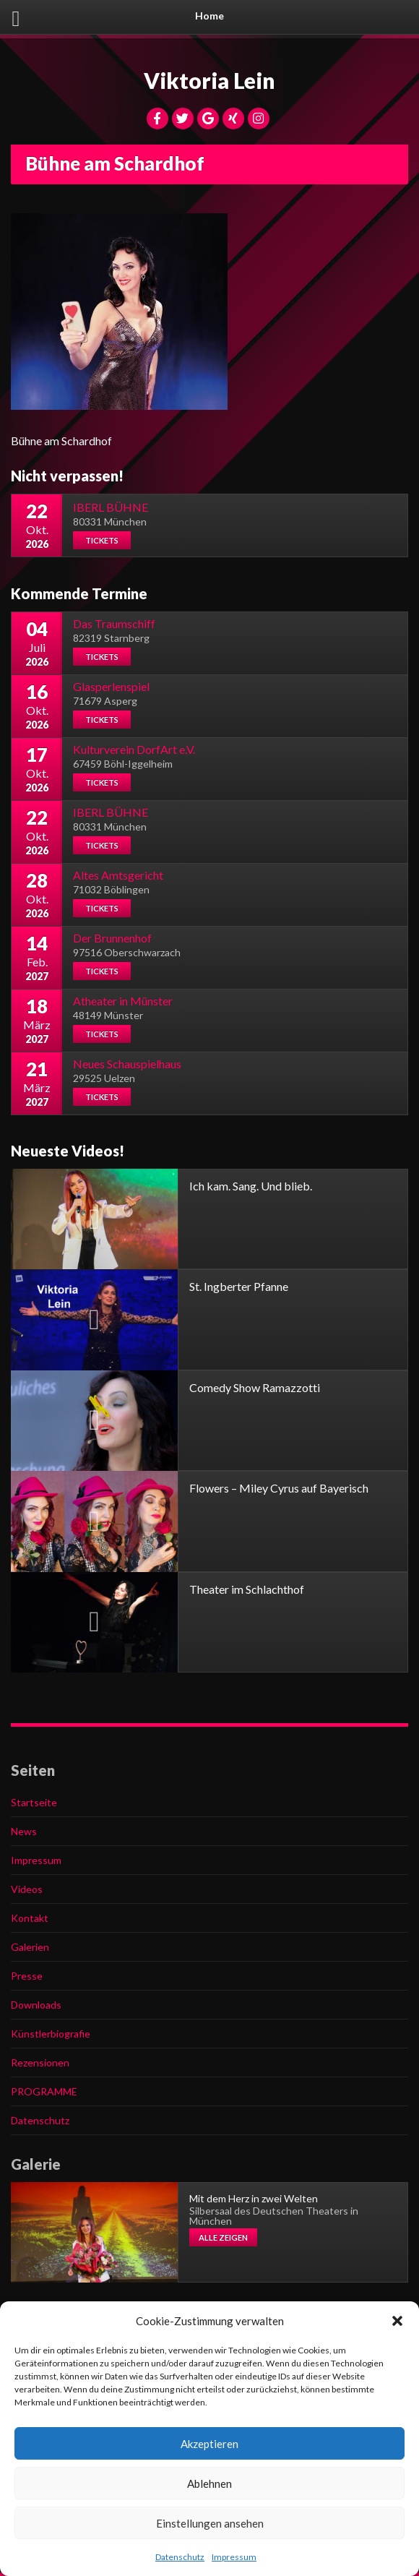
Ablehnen (209, 2483)
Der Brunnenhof (112, 938)
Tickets (101, 540)
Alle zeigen (223, 2237)
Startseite (34, 1802)
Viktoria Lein (209, 80)
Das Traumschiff (114, 623)
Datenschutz (179, 2556)
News (24, 1831)
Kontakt (29, 1918)
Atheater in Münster (123, 1001)
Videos (27, 1889)
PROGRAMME (44, 2091)
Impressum (234, 2556)
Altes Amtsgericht (118, 875)
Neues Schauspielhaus (127, 1063)
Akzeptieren (209, 2443)
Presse (27, 1976)
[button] (397, 2321)
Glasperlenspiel (111, 686)
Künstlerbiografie (50, 2033)
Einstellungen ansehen (210, 2523)
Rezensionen (40, 2062)
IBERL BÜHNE (110, 507)
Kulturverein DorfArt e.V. (134, 749)
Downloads (36, 2004)
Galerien (30, 1947)
